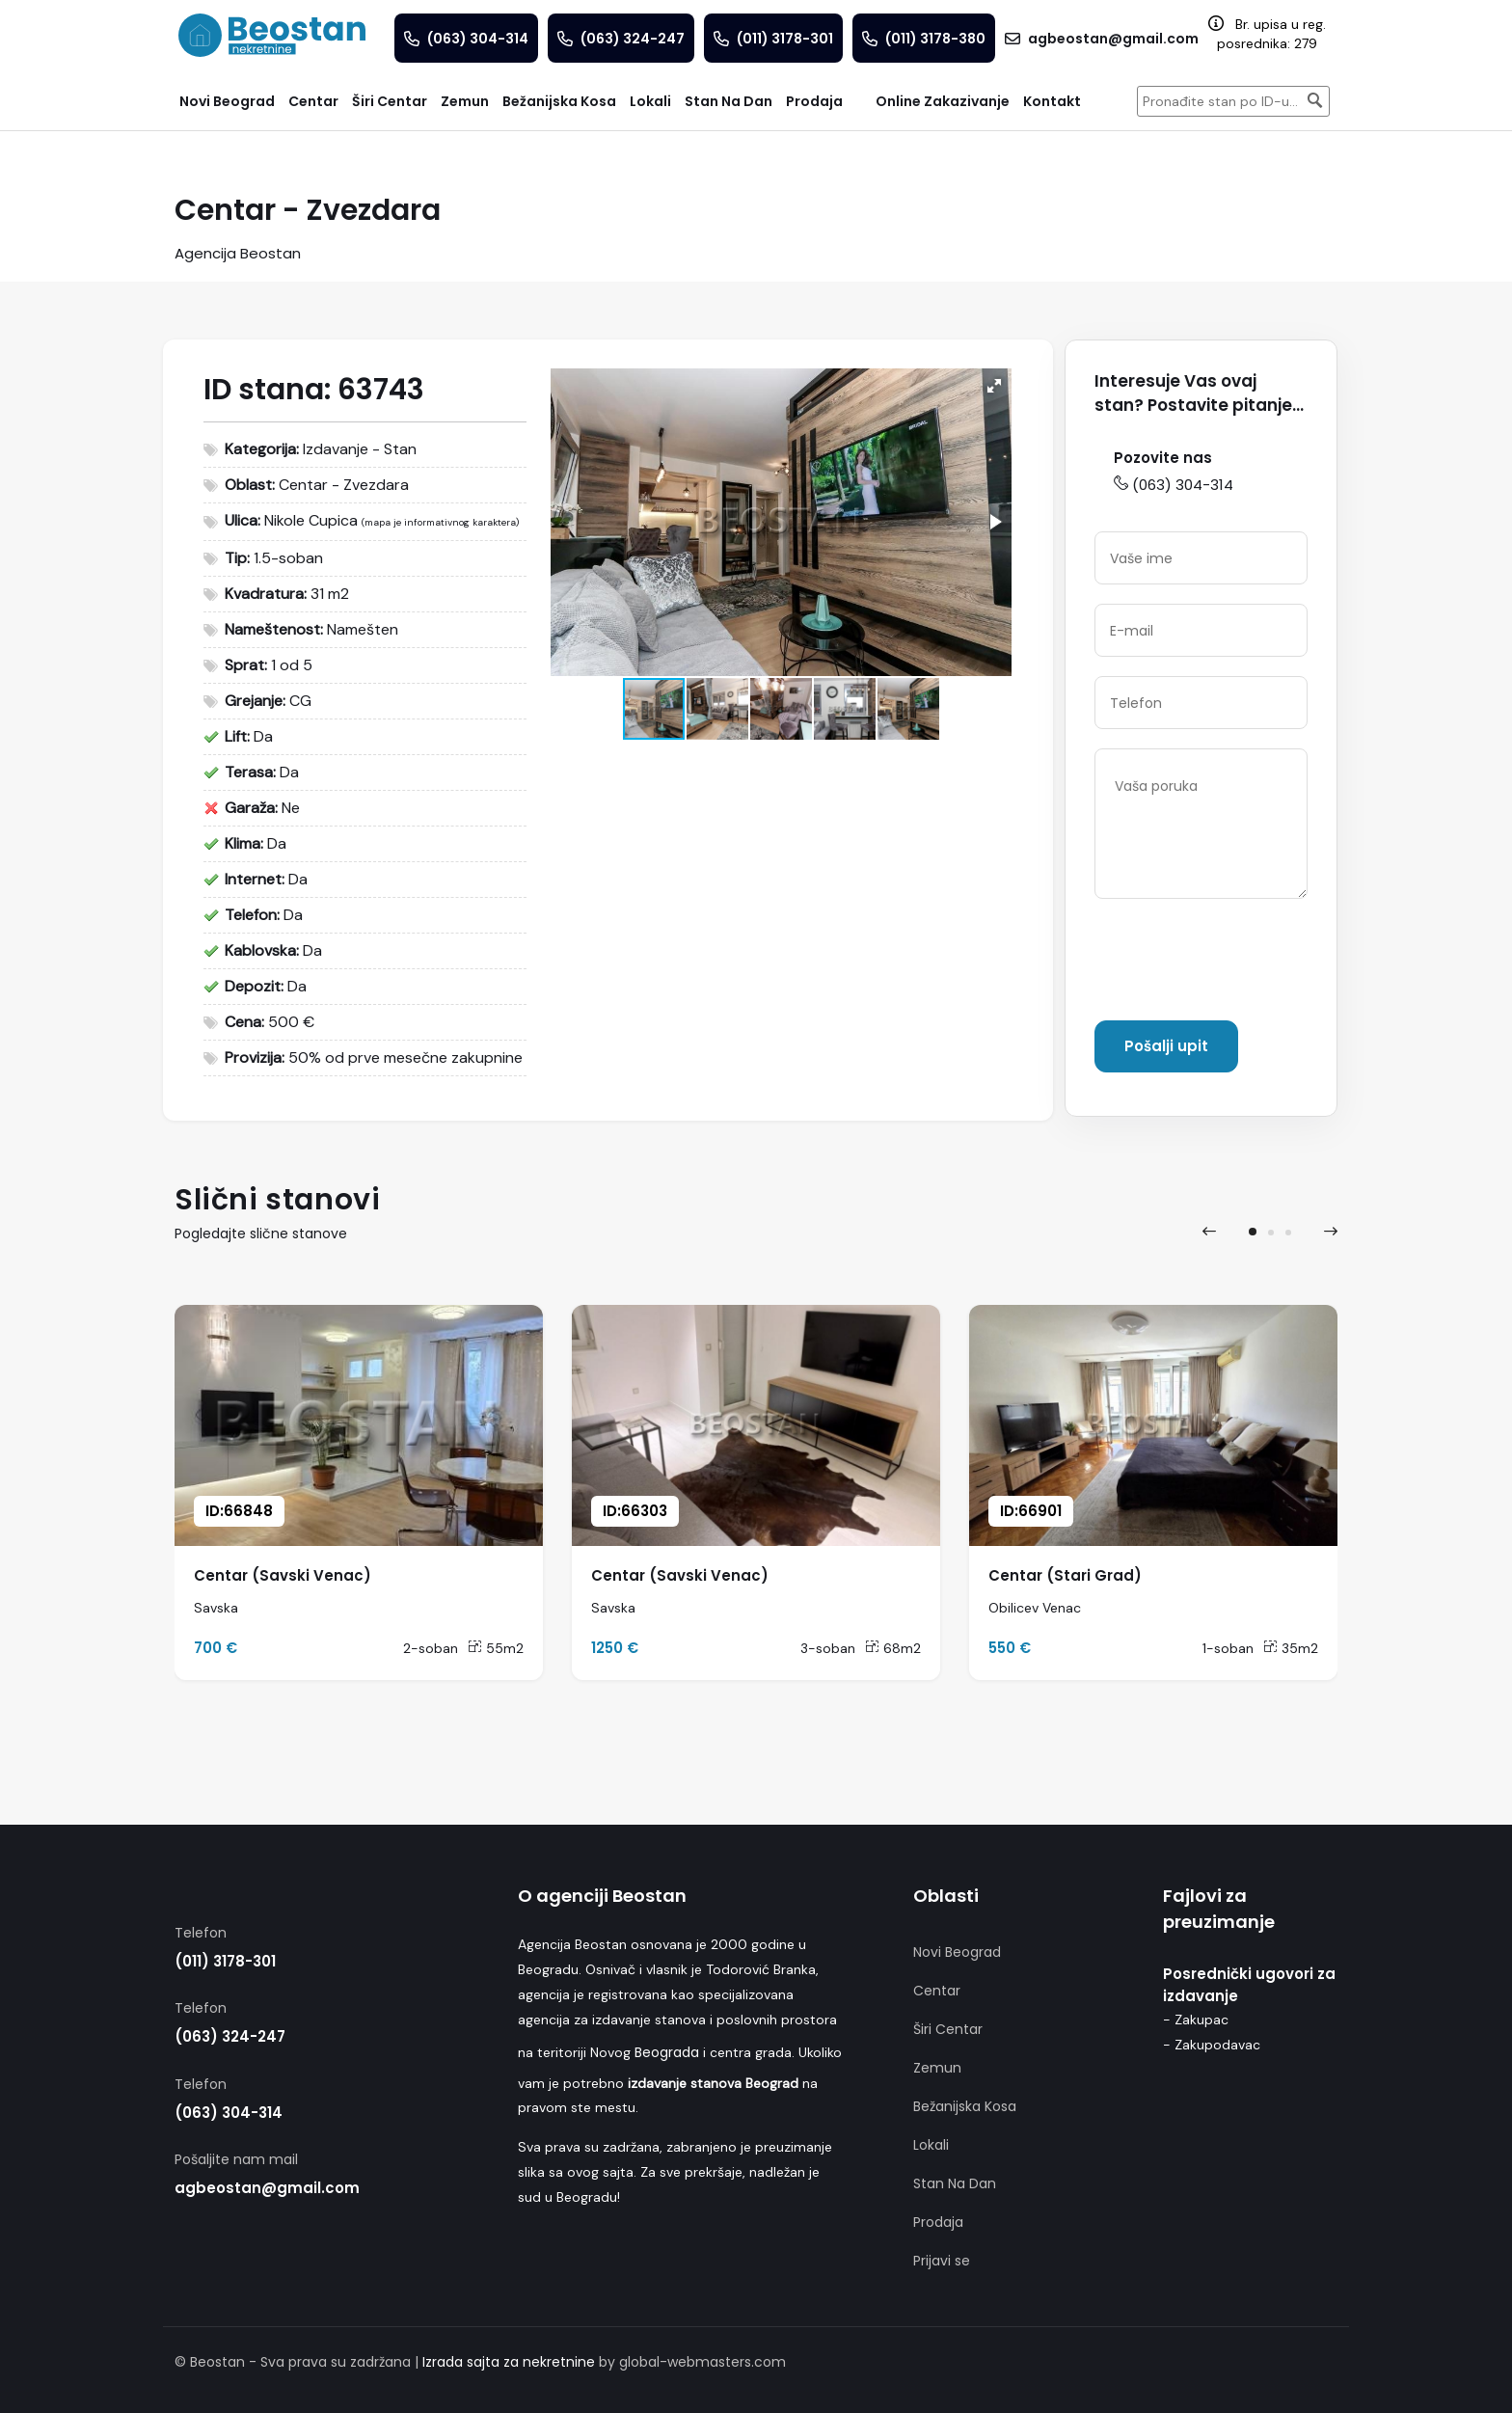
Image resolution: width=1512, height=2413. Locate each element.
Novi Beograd (957, 1952)
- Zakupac (1195, 2019)
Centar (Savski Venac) (282, 1575)
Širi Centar (948, 2029)
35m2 (1290, 1648)
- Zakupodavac (1211, 2044)
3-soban (827, 1648)
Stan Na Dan (954, 2183)
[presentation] (1241, 963)
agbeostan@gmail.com (267, 2188)
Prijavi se (941, 2260)
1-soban (1228, 1648)
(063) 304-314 (1173, 484)
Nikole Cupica (311, 520)
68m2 (893, 1648)
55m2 (496, 1648)
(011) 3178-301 (225, 1961)
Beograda (666, 2052)
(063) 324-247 (230, 2036)
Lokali (931, 2145)
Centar (936, 1990)
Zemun (937, 2067)
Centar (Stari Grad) (1065, 1575)
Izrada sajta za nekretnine (508, 2362)
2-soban (430, 1648)
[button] (994, 385)
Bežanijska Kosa (964, 2106)
